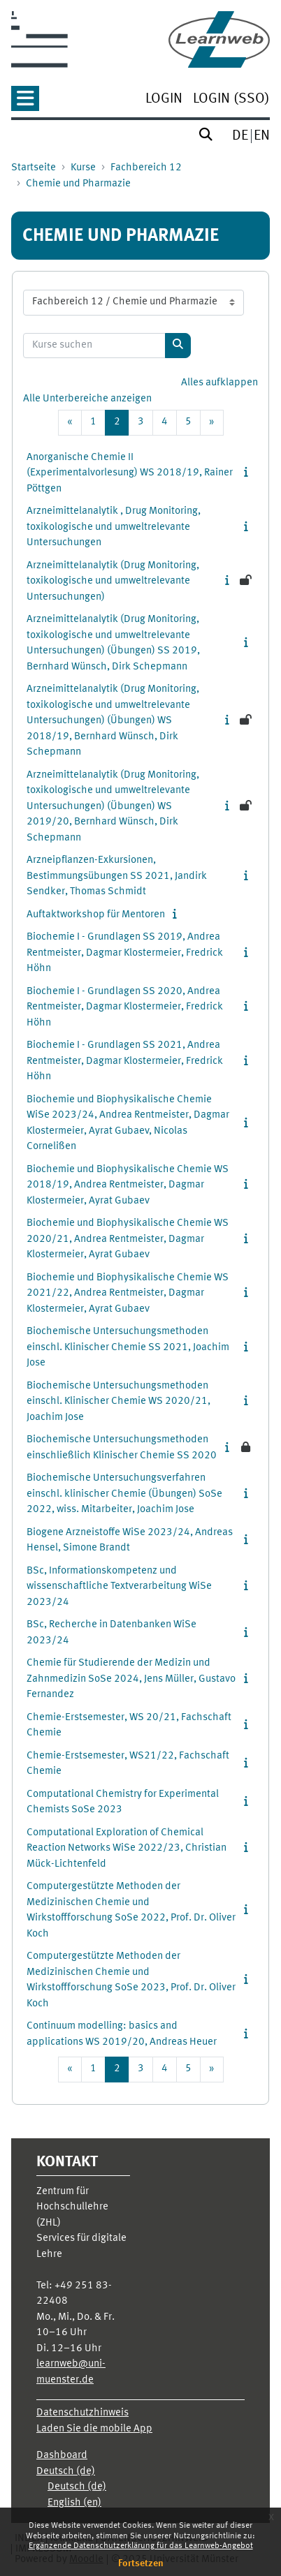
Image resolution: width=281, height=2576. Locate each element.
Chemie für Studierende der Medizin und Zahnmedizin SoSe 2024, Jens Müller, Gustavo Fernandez (131, 1679)
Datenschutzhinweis (82, 2413)
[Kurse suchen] (94, 346)
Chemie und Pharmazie (78, 184)
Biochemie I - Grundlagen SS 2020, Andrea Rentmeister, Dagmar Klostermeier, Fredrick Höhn (125, 1007)
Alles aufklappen (219, 383)
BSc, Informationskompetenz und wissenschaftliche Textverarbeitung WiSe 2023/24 (119, 1587)
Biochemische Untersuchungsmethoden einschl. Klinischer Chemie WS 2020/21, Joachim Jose (118, 1402)
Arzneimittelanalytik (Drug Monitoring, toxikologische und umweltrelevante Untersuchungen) (113, 581)
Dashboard (61, 2455)
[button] (25, 103)
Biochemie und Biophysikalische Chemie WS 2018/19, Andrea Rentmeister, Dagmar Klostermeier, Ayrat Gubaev (128, 1185)
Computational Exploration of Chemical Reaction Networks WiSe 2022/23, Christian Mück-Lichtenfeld (126, 1849)
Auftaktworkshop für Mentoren (96, 915)
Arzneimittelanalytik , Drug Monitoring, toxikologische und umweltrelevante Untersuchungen (114, 527)
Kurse (83, 168)
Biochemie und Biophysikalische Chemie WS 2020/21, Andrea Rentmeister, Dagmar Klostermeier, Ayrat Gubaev (128, 1239)
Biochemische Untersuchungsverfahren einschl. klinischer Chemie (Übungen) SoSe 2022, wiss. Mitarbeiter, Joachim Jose (124, 1494)
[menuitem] (163, 100)
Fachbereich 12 (146, 168)
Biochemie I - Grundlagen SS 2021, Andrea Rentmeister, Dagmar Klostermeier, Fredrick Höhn (125, 1061)
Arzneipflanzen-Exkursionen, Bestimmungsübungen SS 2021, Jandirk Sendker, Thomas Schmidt (117, 876)
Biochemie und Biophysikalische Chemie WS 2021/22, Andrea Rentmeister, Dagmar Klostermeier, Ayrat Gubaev (128, 1294)
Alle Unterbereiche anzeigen (87, 399)
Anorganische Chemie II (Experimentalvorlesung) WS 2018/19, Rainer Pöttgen (130, 473)
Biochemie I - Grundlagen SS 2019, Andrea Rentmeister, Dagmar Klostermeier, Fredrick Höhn (125, 953)
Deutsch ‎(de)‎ (65, 2471)
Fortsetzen (141, 2563)
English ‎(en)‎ (74, 2503)
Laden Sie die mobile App (94, 2429)
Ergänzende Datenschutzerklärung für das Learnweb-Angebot (141, 2546)
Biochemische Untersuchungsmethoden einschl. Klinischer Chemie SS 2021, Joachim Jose (128, 1347)
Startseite (33, 168)
